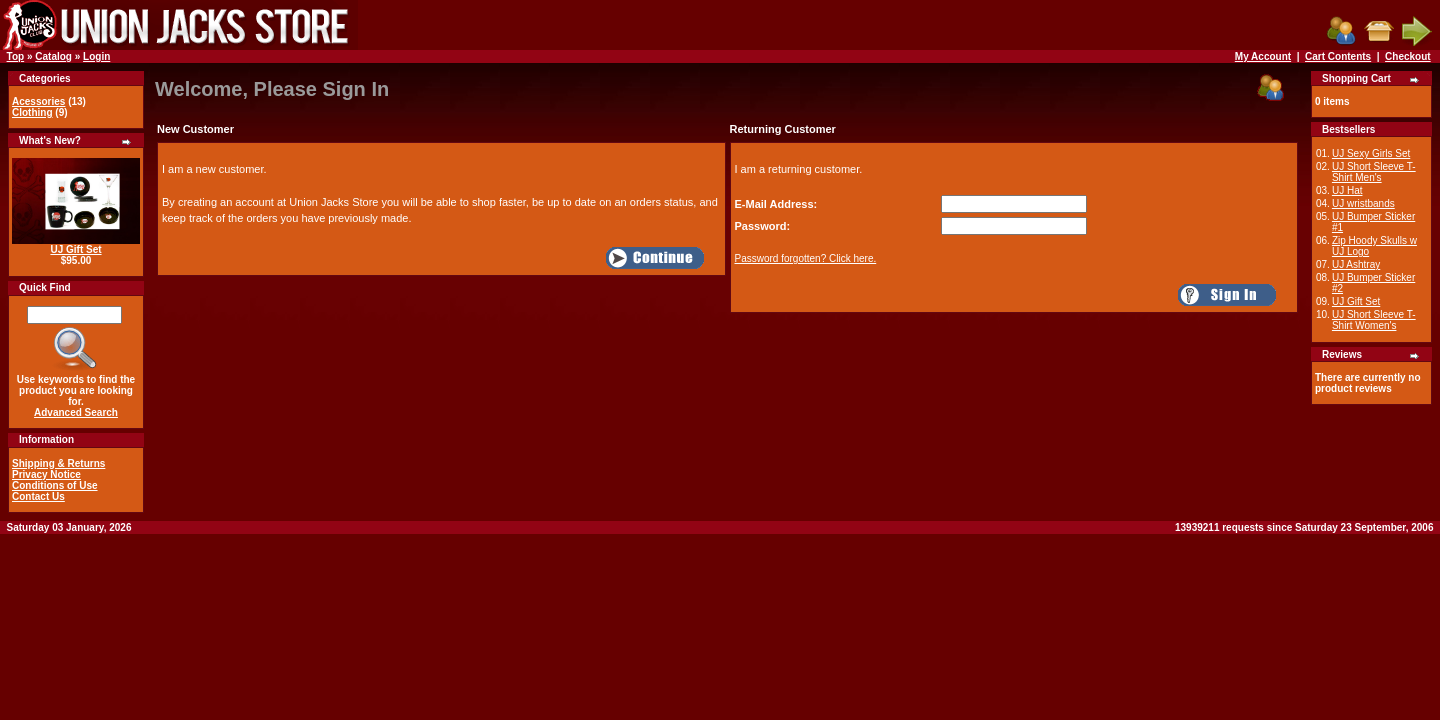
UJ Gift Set (75, 249)
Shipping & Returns (58, 463)
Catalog (53, 56)
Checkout (1408, 56)
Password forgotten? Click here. (806, 258)
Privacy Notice (46, 474)
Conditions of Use (55, 485)
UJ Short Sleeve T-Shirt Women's (1374, 320)
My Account (1263, 56)
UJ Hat (1347, 190)
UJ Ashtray (1356, 264)
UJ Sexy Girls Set (1371, 153)
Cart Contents (1338, 56)
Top (16, 56)
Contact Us (38, 496)
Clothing (32, 112)
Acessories (38, 101)
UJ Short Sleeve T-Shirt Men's (1374, 172)
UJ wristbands (1363, 203)
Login (96, 56)
